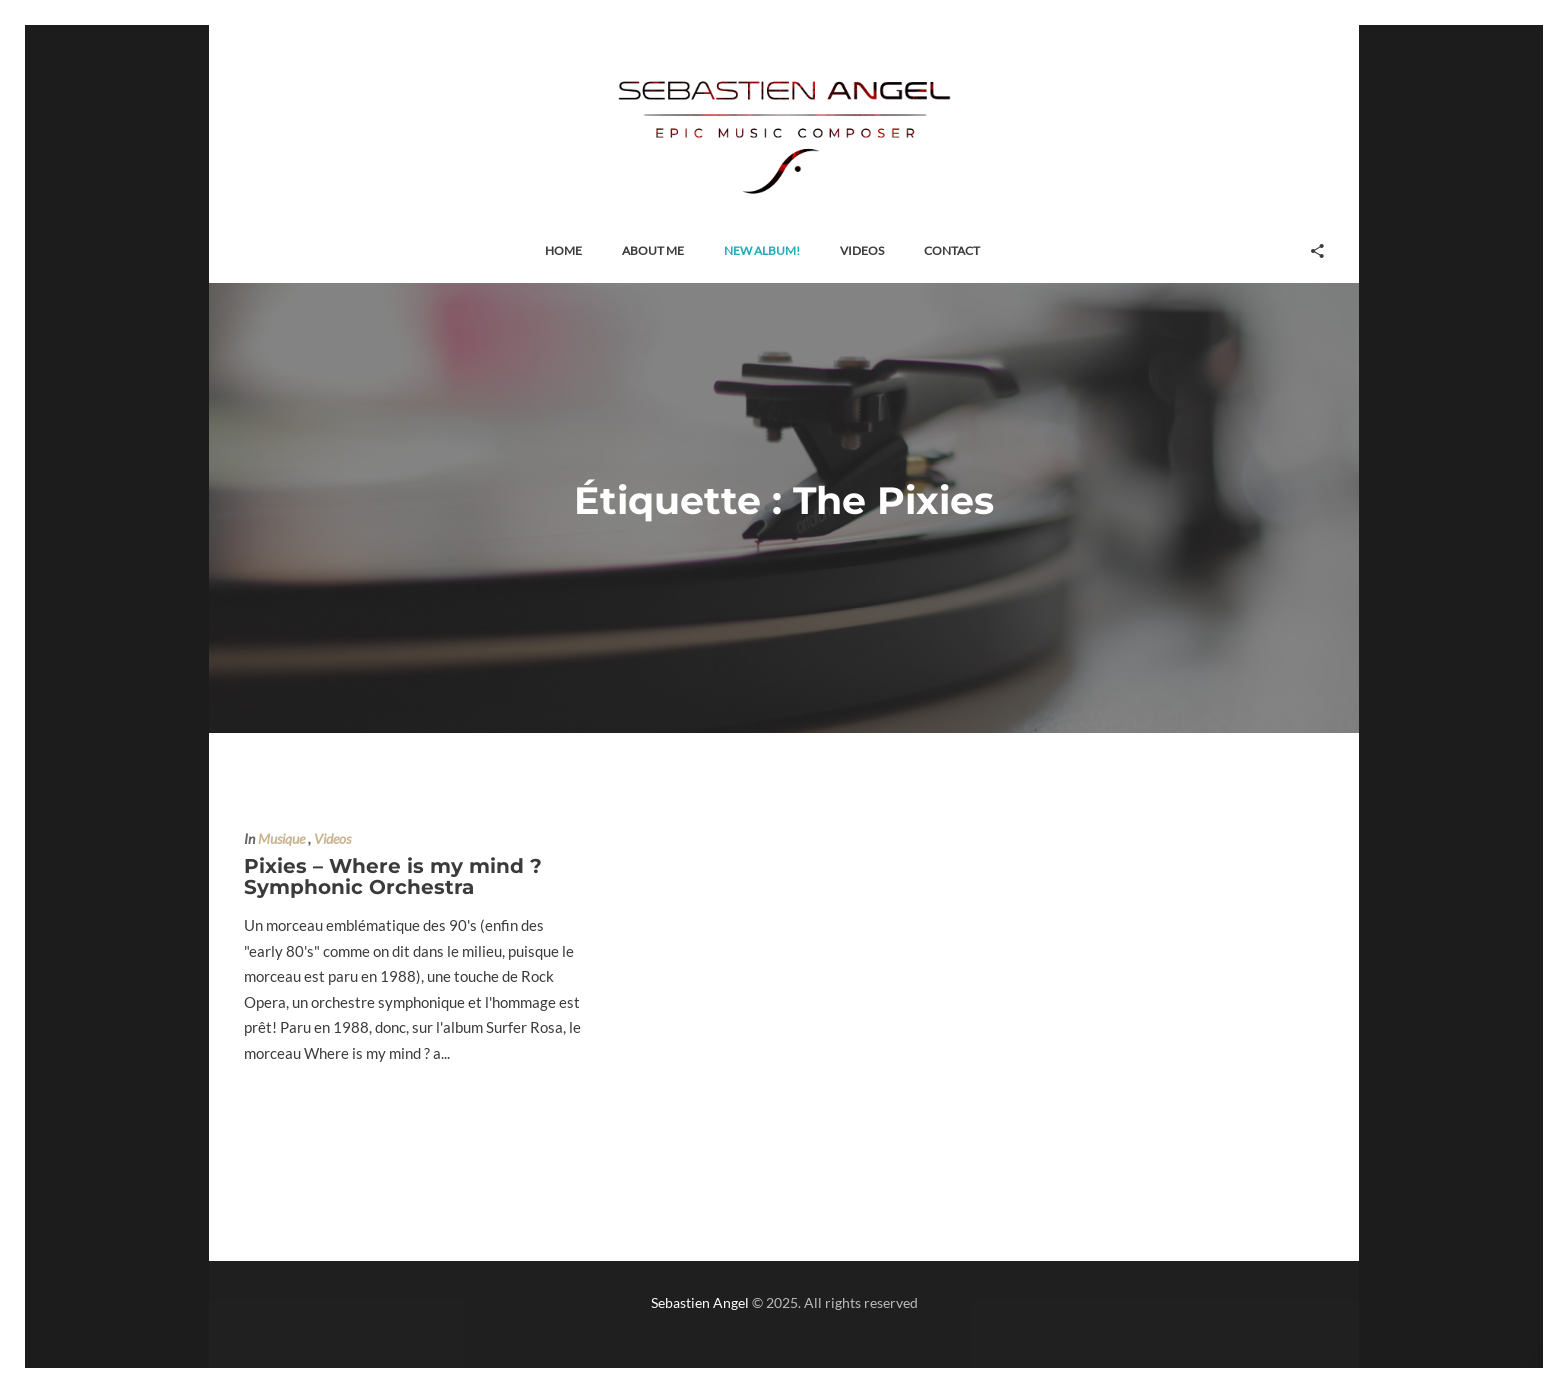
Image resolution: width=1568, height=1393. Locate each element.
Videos (332, 839)
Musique (281, 839)
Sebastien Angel (700, 1302)
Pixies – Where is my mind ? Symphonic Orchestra (393, 876)
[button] (563, 251)
